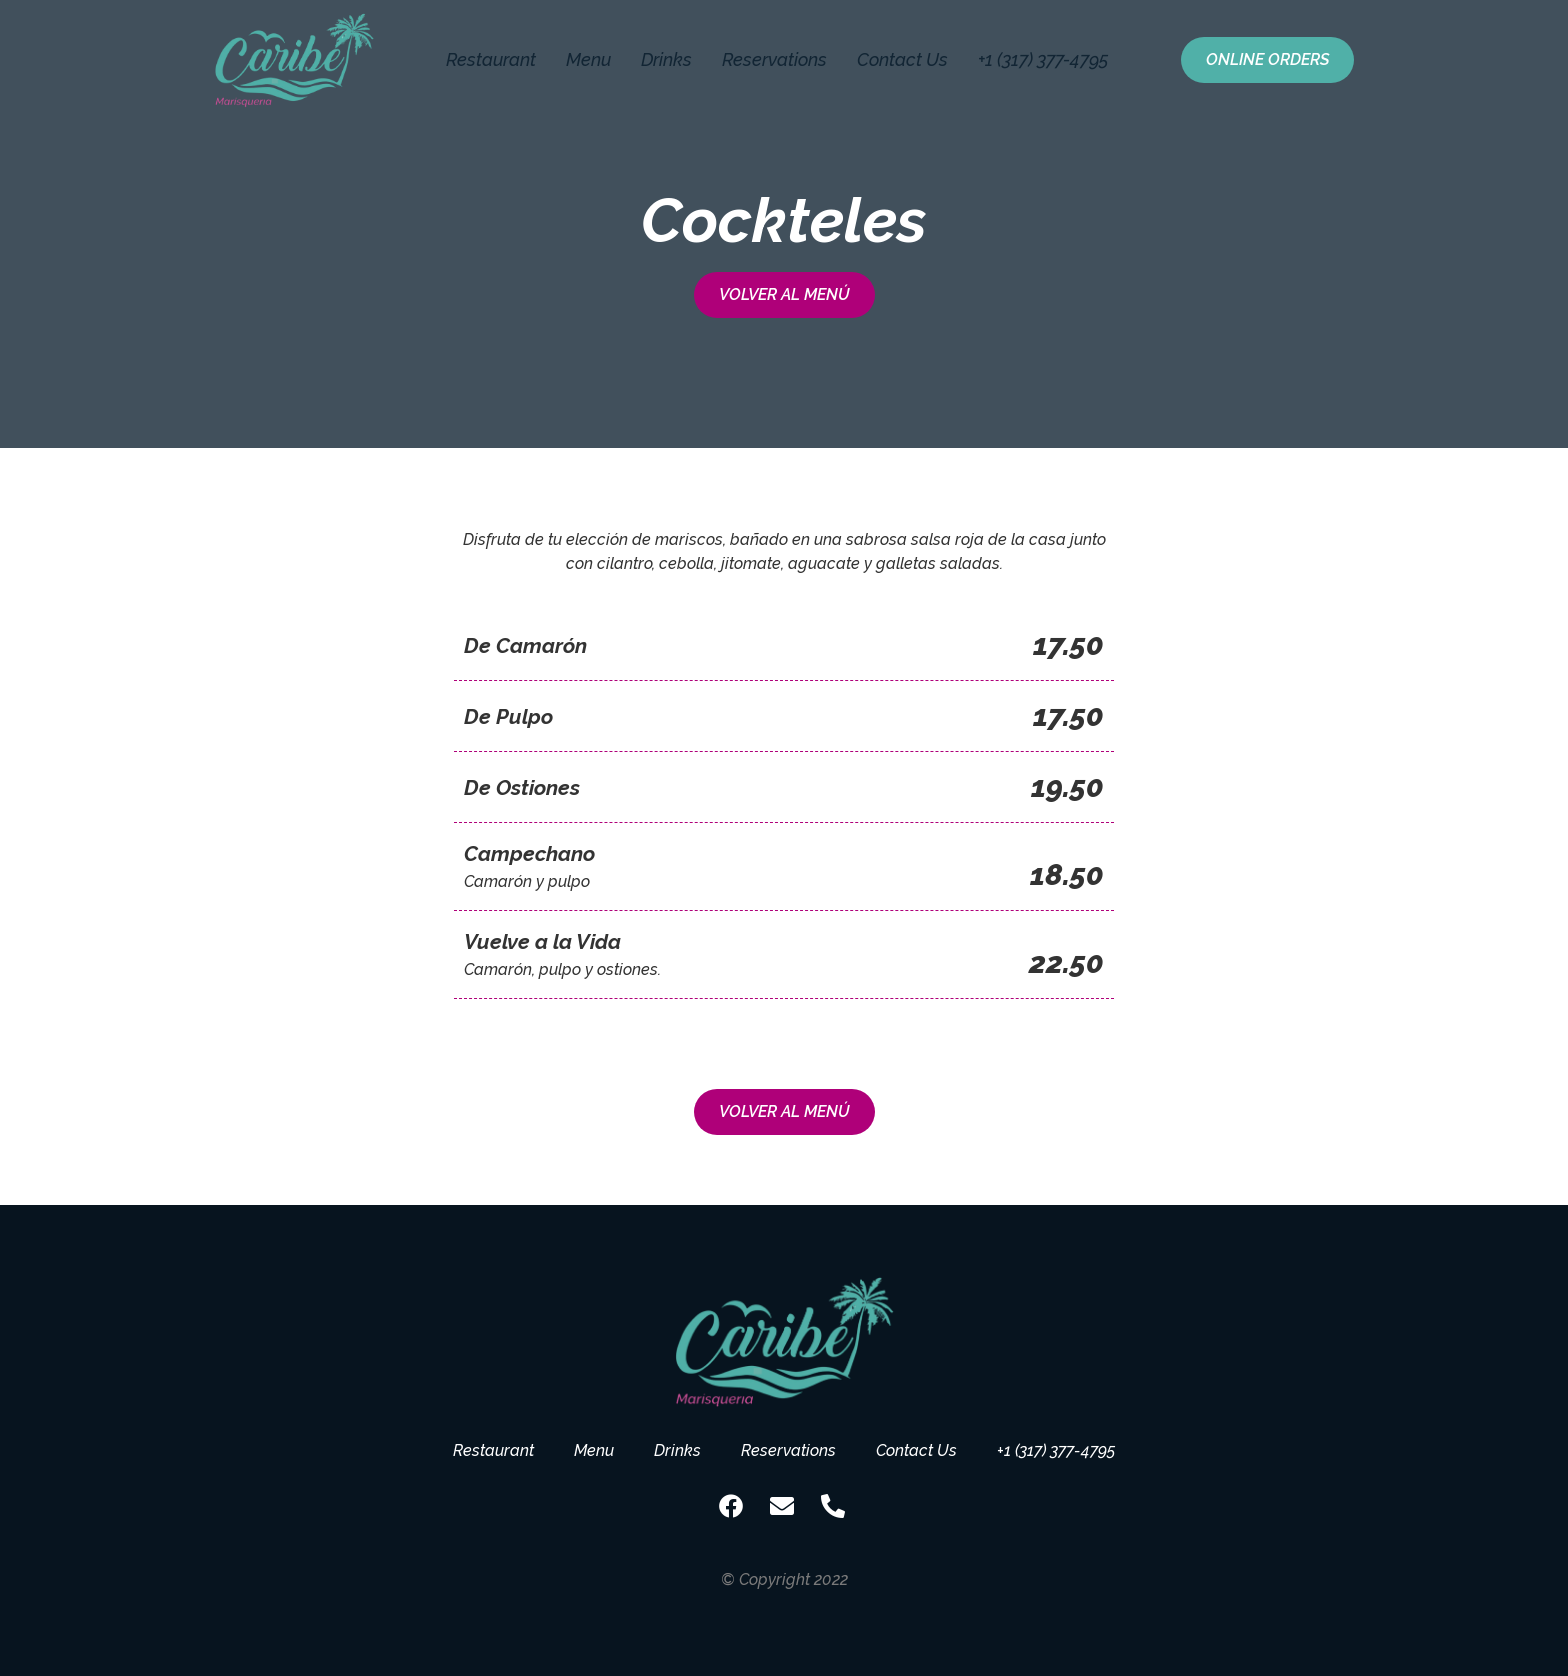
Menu (588, 59)
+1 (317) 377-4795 (1043, 59)
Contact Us (902, 59)
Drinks (666, 59)
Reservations (774, 59)
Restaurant (491, 59)
